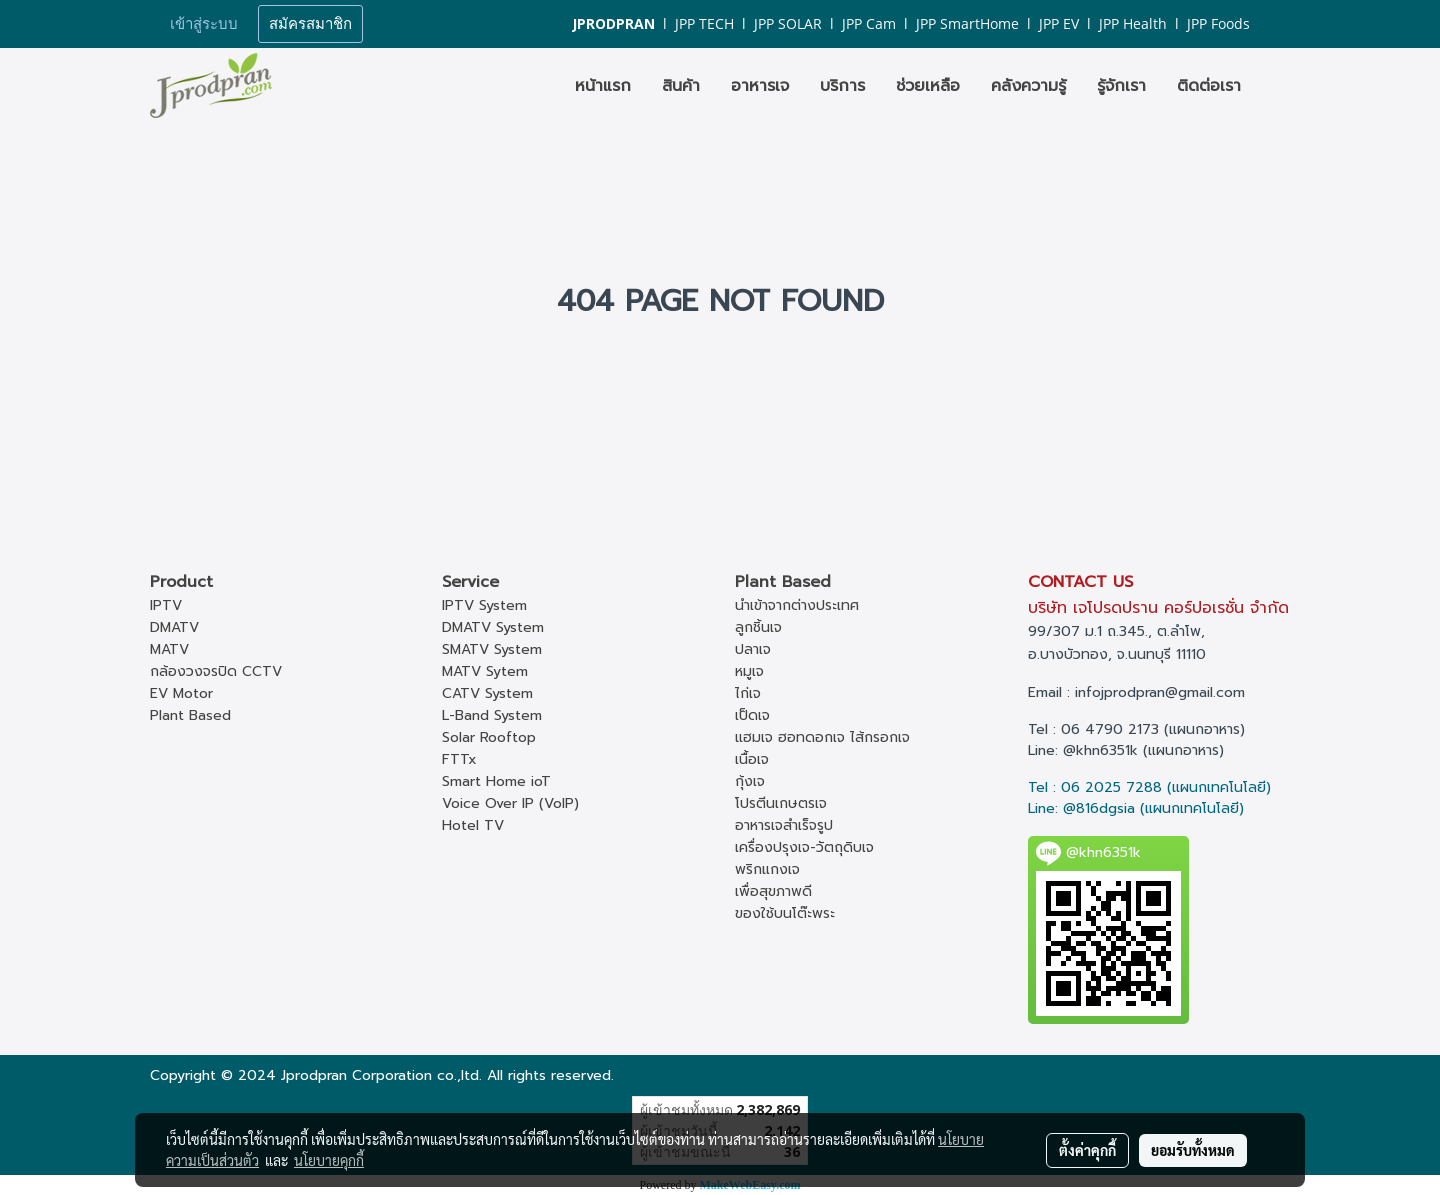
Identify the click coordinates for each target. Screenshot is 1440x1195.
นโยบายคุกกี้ (329, 1160)
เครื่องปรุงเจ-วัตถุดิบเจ (804, 847)
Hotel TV (473, 825)
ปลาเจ (753, 649)
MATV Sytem (485, 671)
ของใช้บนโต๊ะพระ (785, 913)
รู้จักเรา (1121, 86)
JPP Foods (1218, 23)
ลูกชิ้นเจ (758, 627)
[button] (1274, 86)
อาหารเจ (760, 86)
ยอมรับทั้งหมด (1193, 1150)
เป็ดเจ (752, 715)
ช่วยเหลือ (928, 86)
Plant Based (190, 715)
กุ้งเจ (750, 781)
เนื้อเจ (752, 759)
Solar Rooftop (489, 737)
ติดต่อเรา (1209, 86)
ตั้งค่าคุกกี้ (1087, 1150)
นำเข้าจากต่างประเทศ (797, 605)
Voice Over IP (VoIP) (510, 803)
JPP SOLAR (788, 23)
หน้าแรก (603, 86)
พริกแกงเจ (767, 869)
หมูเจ (749, 671)
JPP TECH (704, 23)
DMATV (174, 627)
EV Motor (181, 693)
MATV (169, 649)
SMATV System (492, 649)
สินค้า (681, 86)
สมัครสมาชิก (310, 24)
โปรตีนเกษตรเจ (781, 803)
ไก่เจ (748, 693)
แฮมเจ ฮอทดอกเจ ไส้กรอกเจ (822, 737)
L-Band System (492, 715)
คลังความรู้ (1028, 86)
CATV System (487, 693)
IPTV (166, 605)
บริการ (842, 86)
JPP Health (1133, 23)
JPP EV (1059, 23)
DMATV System (493, 627)
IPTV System (484, 605)
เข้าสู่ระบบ (204, 24)
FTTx (459, 759)
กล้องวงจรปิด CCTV (216, 671)
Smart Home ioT (496, 781)
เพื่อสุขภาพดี (773, 891)
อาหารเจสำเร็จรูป (784, 825)
